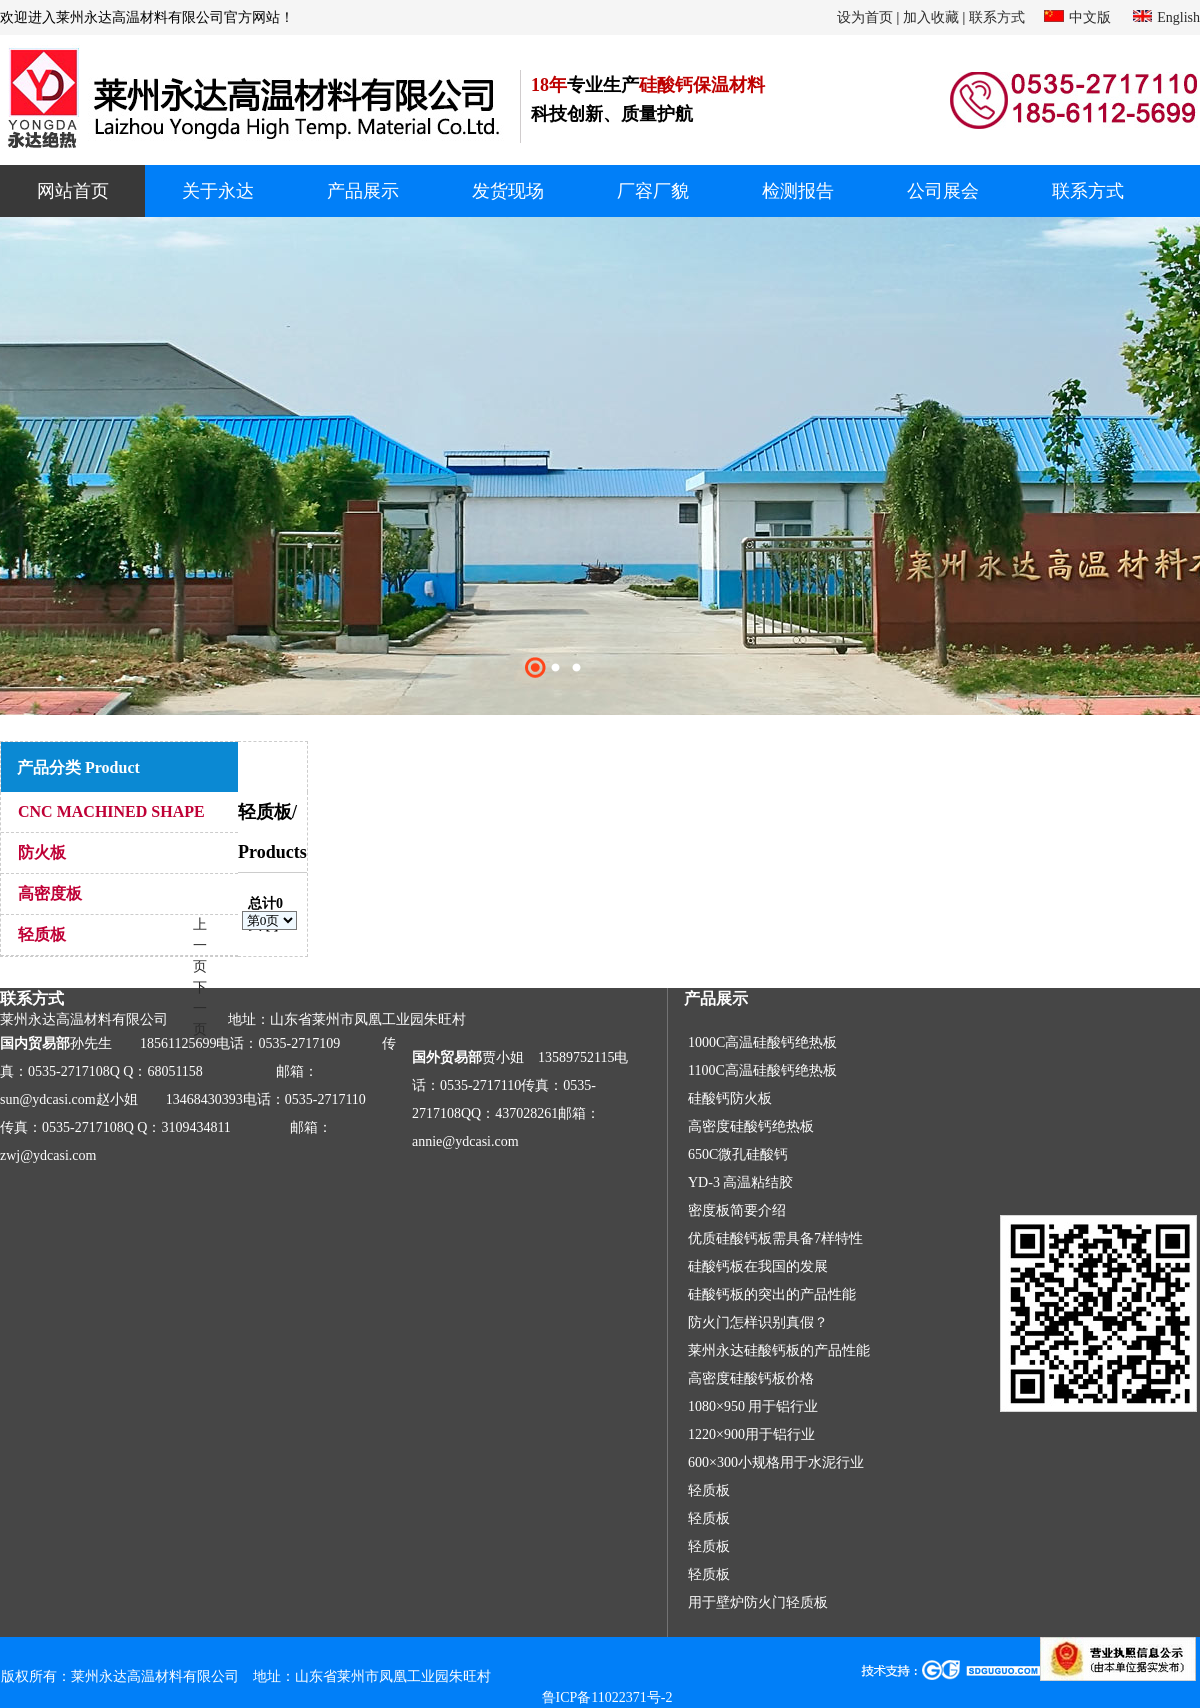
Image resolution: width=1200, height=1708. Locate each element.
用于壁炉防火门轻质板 (758, 1602)
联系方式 (997, 17)
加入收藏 (931, 17)
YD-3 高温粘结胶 (740, 1182)
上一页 (200, 945)
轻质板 (42, 934)
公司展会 (943, 191)
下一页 (200, 1008)
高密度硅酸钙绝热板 (751, 1126)
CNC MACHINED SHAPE (111, 811)
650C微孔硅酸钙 (738, 1154)
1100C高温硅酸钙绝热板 (762, 1070)
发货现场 (508, 191)
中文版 (1090, 17)
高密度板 (50, 893)
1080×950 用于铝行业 (753, 1406)
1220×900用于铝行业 (751, 1434)
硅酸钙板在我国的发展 (758, 1266)
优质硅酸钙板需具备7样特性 (775, 1238)
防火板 (42, 852)
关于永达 (218, 191)
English (1178, 17)
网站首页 (73, 191)
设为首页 (865, 17)
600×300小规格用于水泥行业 (776, 1462)
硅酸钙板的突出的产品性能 (772, 1294)
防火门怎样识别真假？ (758, 1322)
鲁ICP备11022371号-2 (607, 1697)
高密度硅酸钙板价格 (751, 1378)
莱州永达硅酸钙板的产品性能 (779, 1350)
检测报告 (798, 191)
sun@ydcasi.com (48, 1099)
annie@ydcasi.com (465, 1141)
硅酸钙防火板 (730, 1098)
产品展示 (363, 191)
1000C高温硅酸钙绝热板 (762, 1042)
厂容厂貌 (653, 191)
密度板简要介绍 (737, 1210)
